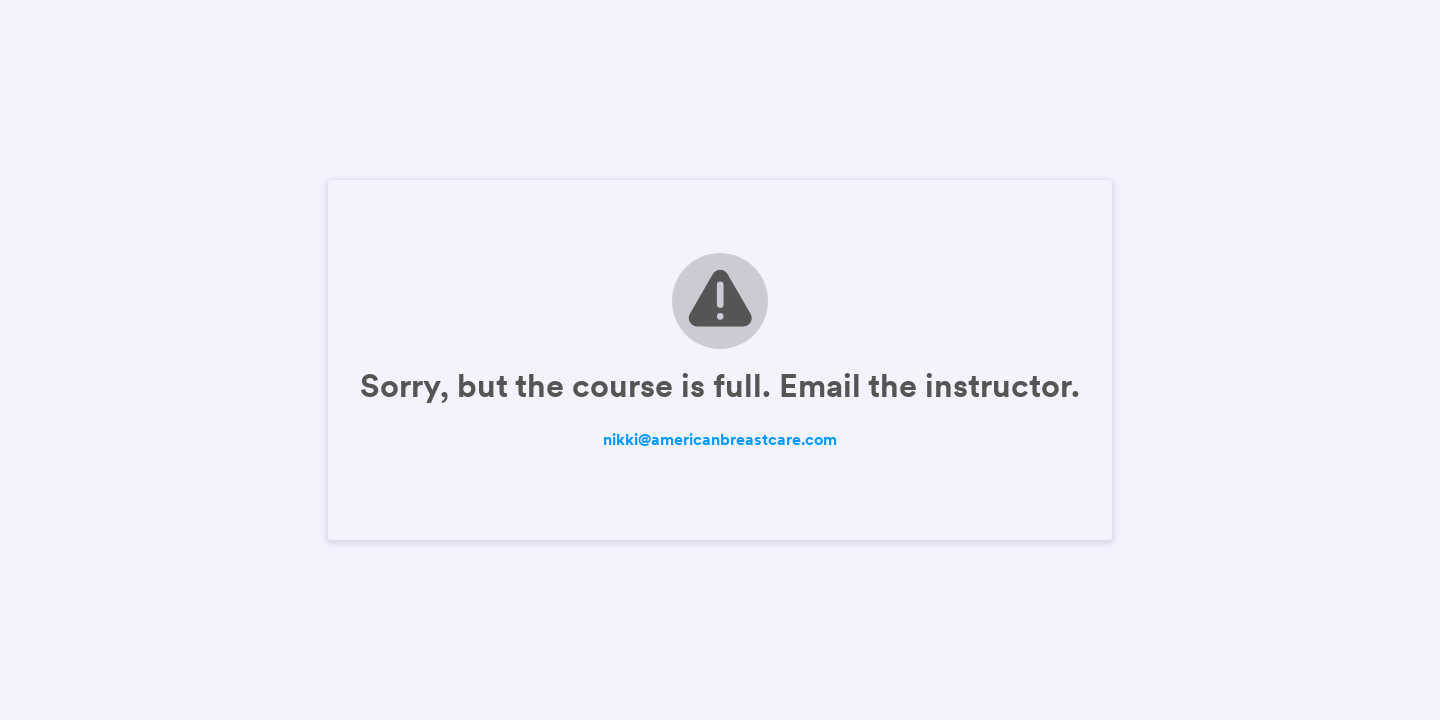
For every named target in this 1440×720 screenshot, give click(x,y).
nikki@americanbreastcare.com (720, 439)
